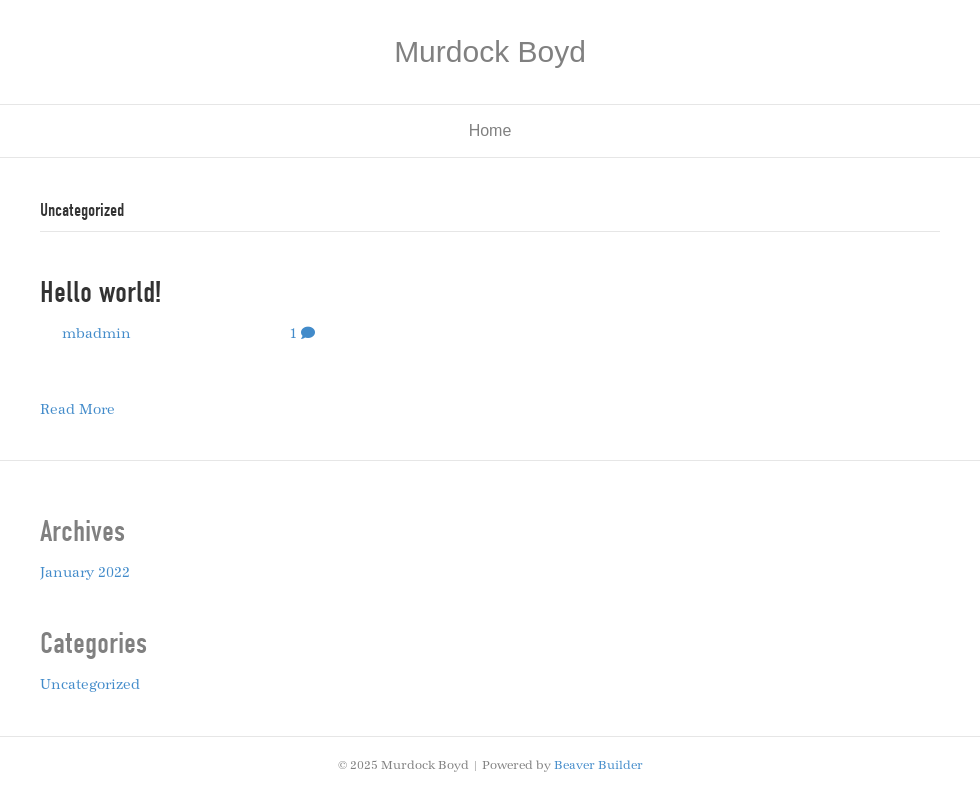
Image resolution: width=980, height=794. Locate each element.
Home (490, 130)
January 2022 (85, 573)
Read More (77, 410)
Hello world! (100, 292)
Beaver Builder (598, 765)
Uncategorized (90, 685)
